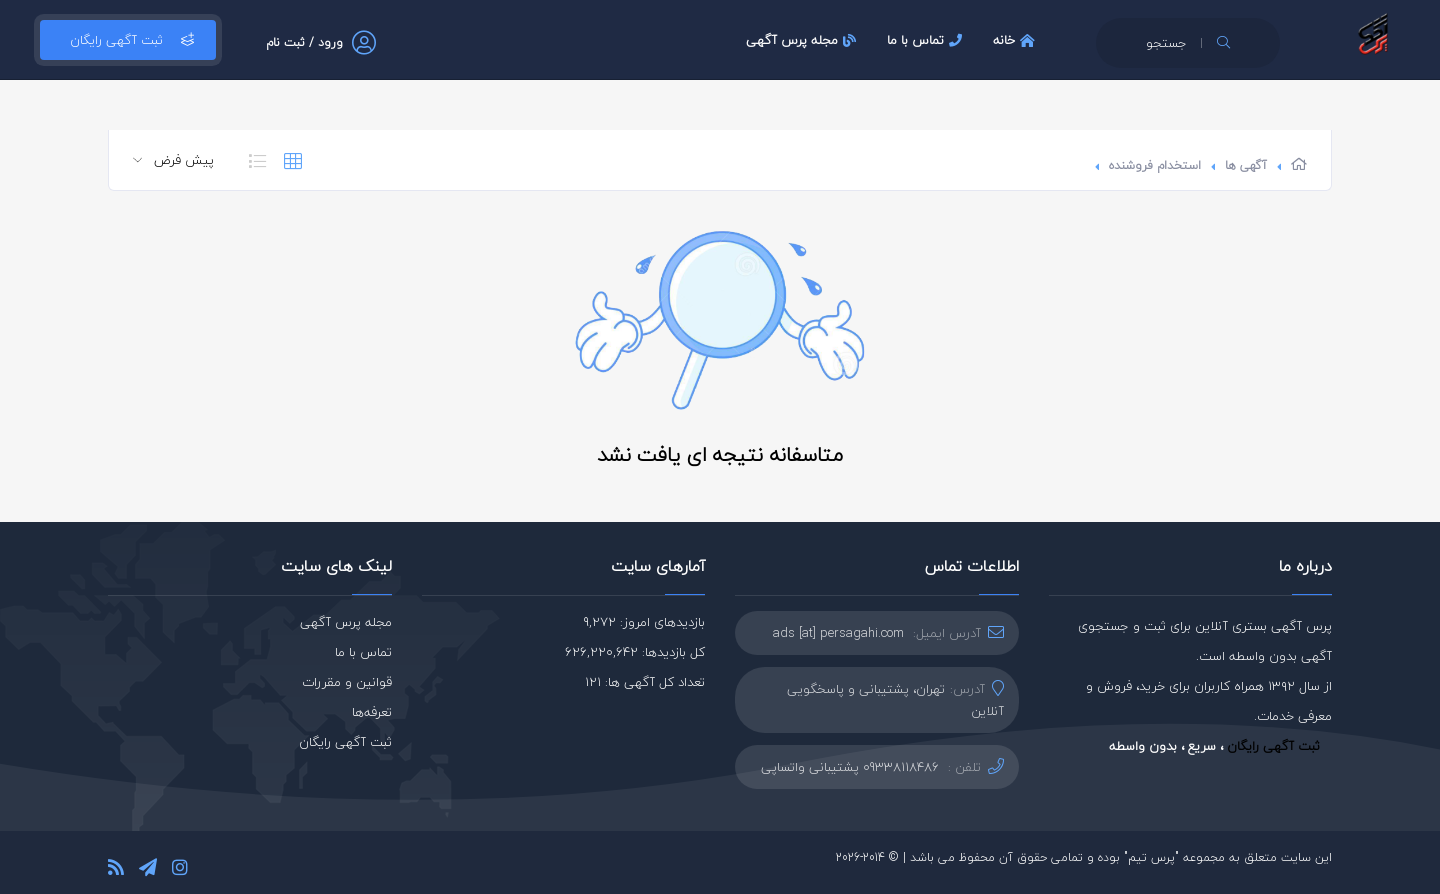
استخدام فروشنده (1155, 165)
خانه (1016, 40)
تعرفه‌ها (372, 712)
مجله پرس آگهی (803, 40)
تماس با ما (927, 40)
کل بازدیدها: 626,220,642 (635, 652)
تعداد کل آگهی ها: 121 (645, 682)
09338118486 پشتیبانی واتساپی (850, 767)
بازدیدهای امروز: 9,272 (644, 622)
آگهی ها (1246, 165)
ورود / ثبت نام (304, 42)
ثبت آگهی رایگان (128, 40)
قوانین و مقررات (347, 682)
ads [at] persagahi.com (838, 633)
